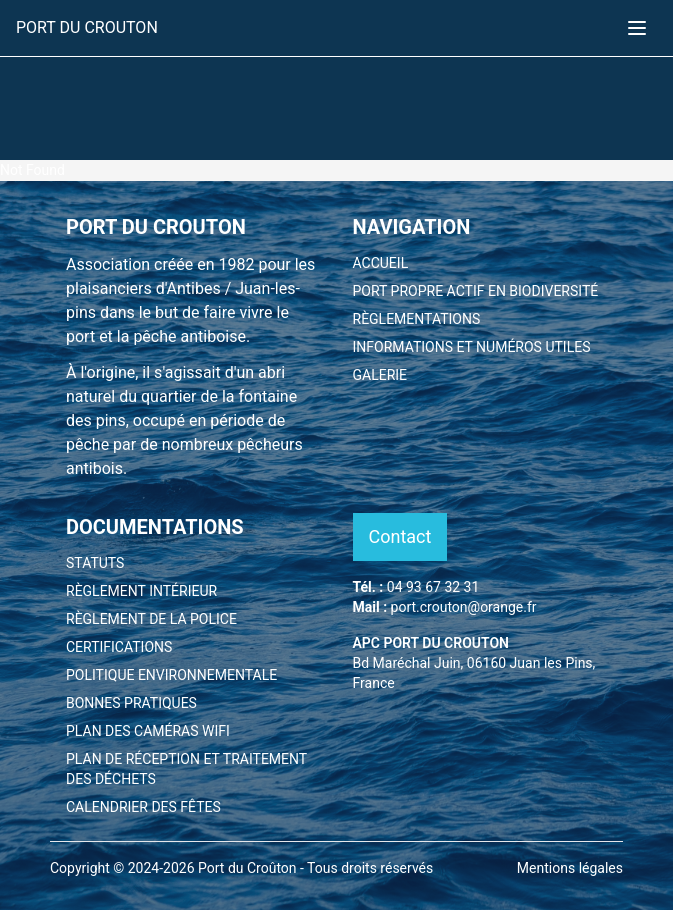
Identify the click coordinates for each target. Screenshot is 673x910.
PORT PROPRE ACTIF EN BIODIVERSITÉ (476, 291)
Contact (400, 536)
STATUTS (95, 563)
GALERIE (380, 375)
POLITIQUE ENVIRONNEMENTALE (171, 675)
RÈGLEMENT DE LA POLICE (151, 619)
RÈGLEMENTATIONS (417, 319)
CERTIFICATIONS (119, 647)
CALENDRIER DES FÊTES (143, 807)
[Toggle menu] (637, 28)
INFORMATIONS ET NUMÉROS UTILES (472, 347)
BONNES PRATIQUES (131, 703)
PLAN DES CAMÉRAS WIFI (148, 731)
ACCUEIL (381, 263)
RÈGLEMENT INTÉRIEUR (141, 591)
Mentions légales (570, 868)
